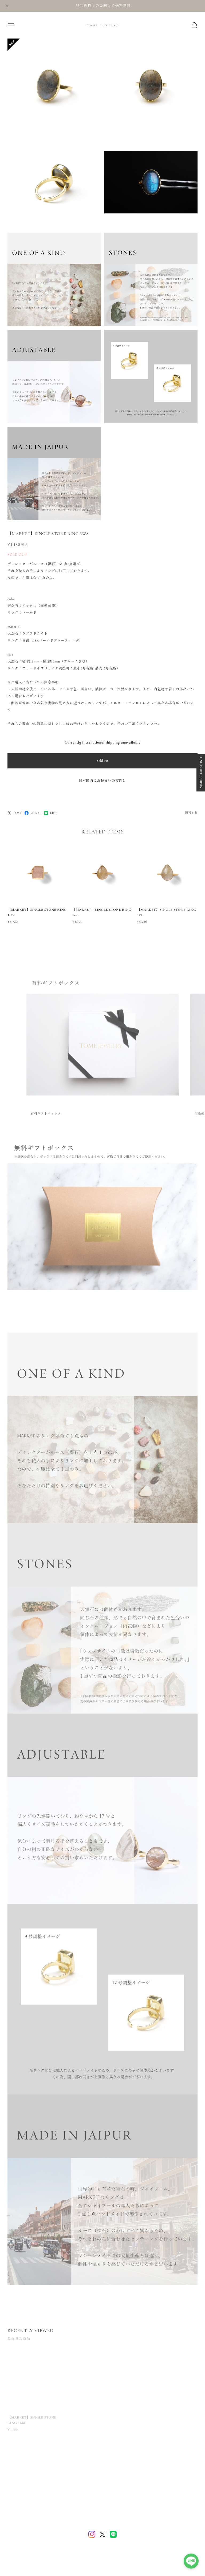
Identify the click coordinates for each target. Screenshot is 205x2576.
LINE (50, 813)
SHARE (33, 813)
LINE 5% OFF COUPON (200, 773)
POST (14, 813)
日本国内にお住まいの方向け (102, 781)
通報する (191, 812)
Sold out (102, 761)
